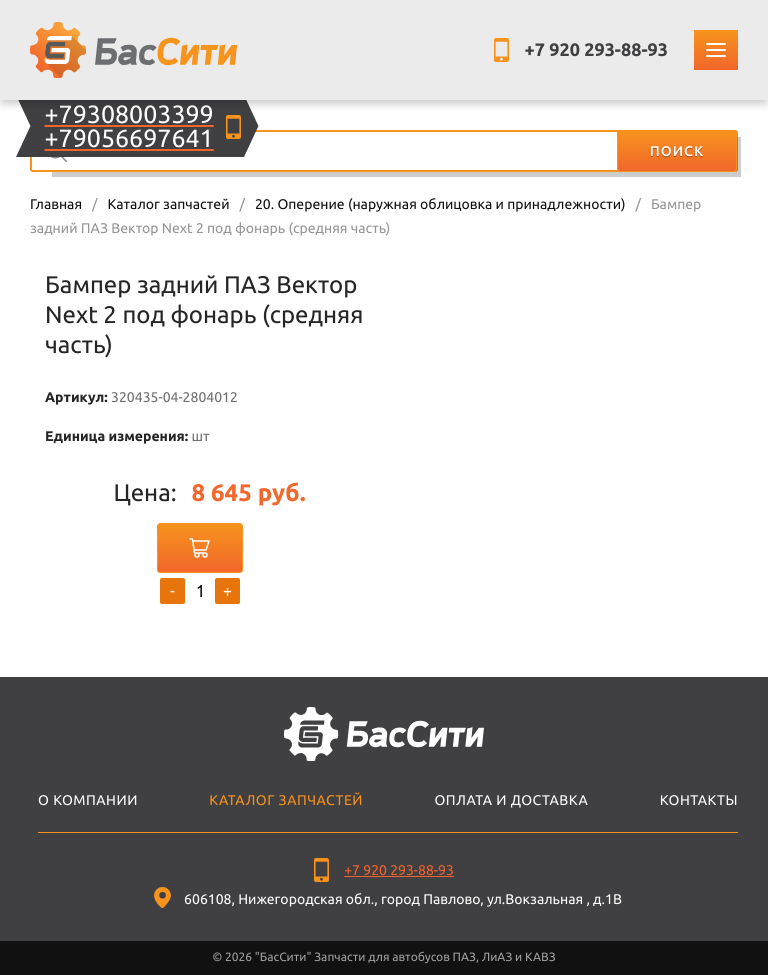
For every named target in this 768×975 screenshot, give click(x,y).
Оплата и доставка (511, 800)
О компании (88, 800)
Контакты (699, 800)
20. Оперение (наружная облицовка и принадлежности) (440, 204)
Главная (56, 204)
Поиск (677, 151)
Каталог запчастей (168, 204)
